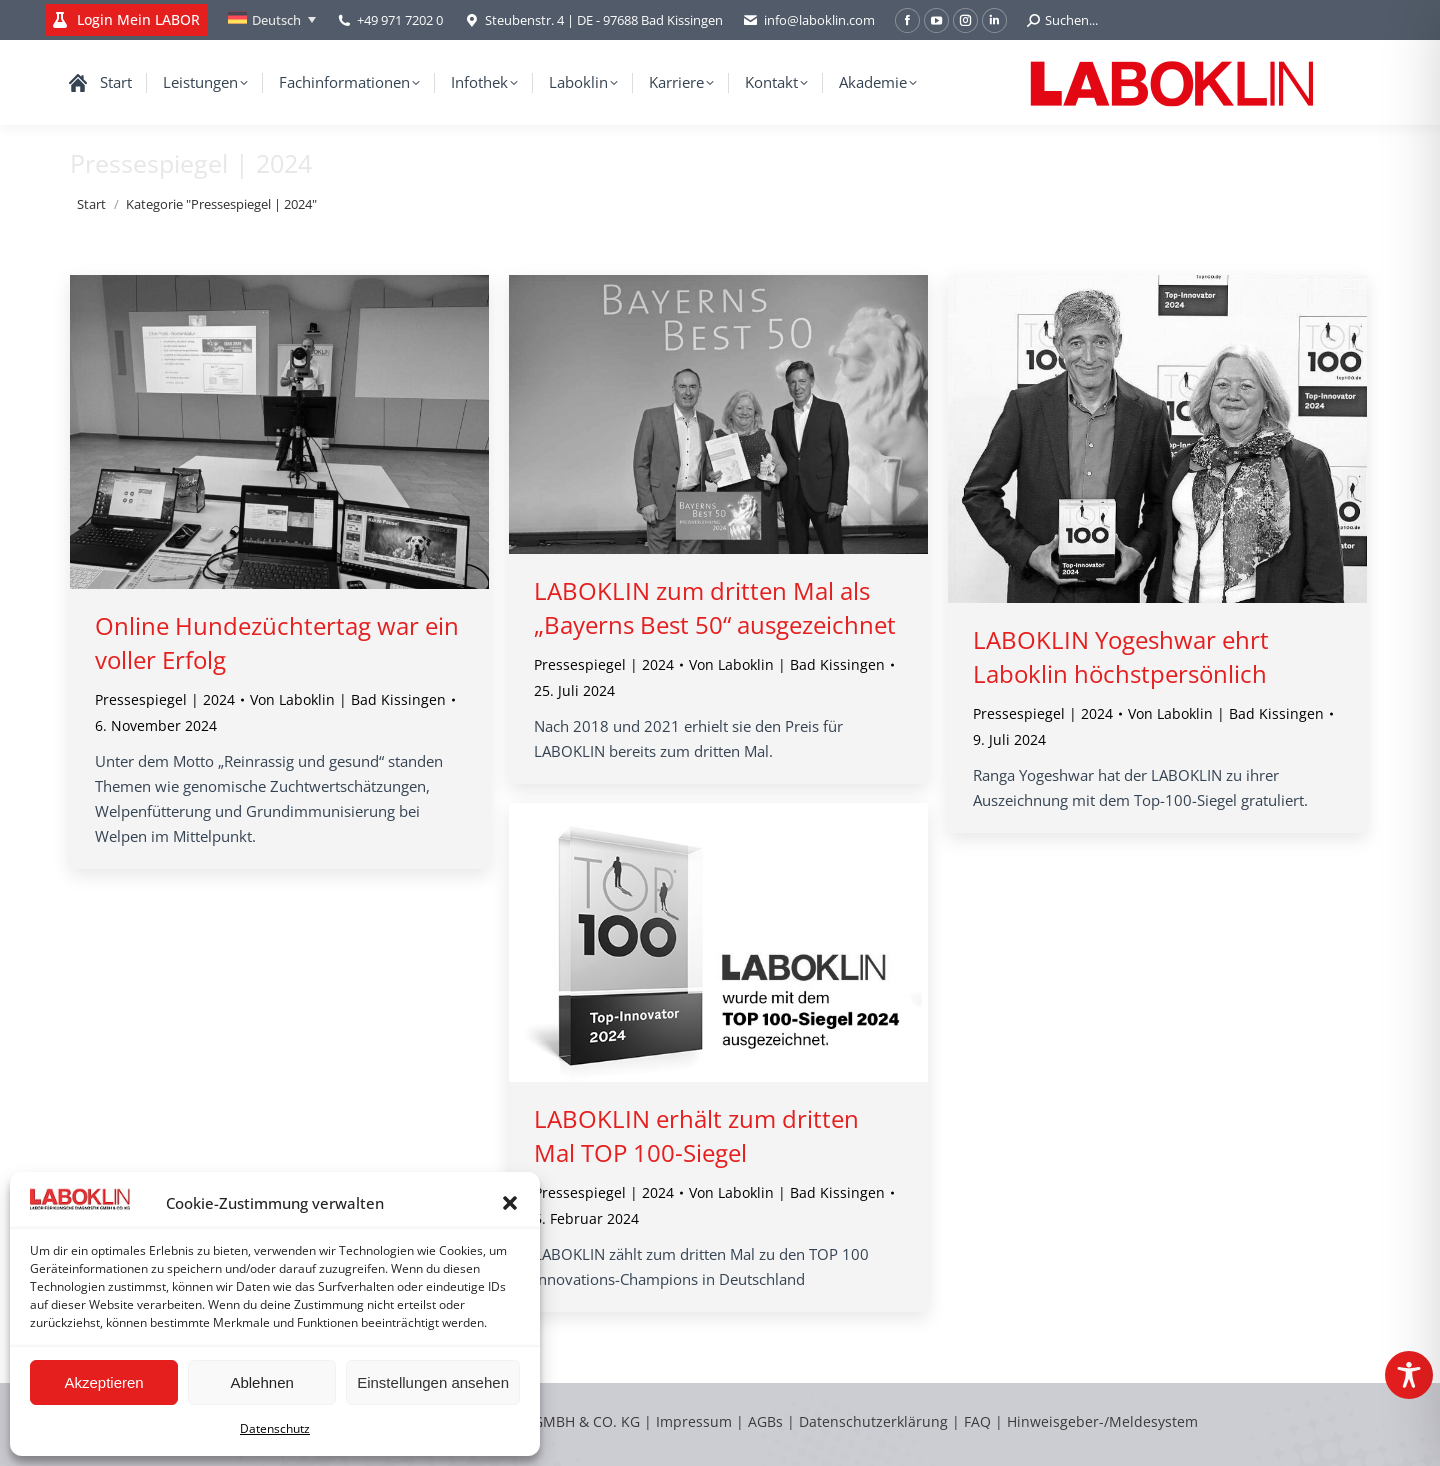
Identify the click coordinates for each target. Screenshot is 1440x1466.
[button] (510, 1203)
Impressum (694, 1421)
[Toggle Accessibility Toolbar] (1409, 1375)
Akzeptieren (103, 1382)
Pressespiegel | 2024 (165, 699)
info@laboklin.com (809, 20)
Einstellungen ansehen (433, 1382)
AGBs (767, 1421)
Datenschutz (275, 1428)
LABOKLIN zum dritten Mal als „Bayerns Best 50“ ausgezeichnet (715, 607)
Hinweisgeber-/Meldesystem (1102, 1421)
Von (348, 699)
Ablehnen (261, 1382)
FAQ (977, 1421)
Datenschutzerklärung (873, 1421)
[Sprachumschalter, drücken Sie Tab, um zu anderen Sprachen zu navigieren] (272, 20)
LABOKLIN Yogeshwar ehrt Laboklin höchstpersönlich (1121, 656)
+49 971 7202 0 (400, 20)
